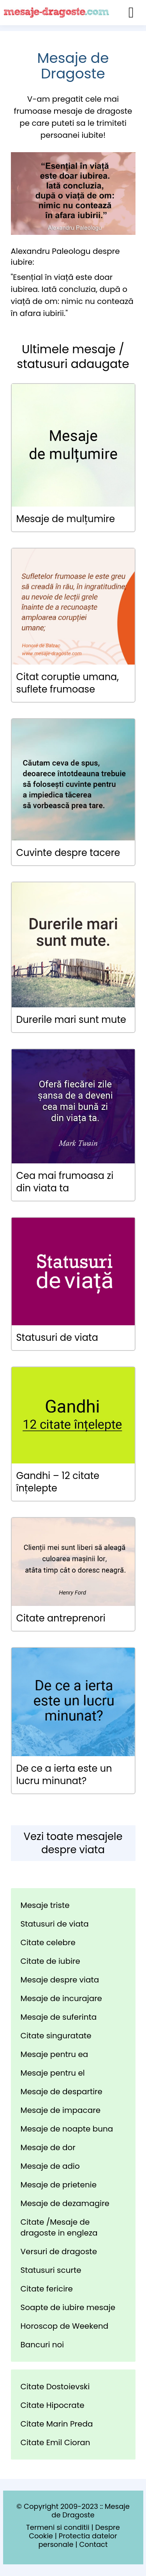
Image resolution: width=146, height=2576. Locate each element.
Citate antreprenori (61, 1618)
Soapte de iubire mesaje (68, 2307)
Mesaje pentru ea (54, 2054)
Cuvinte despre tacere (68, 852)
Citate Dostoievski (55, 2386)
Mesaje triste (45, 1905)
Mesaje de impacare (61, 2110)
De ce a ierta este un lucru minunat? (64, 1774)
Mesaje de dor (48, 2147)
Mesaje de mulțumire (65, 518)
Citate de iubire (50, 1961)
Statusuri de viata (57, 1337)
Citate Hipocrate (52, 2405)
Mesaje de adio (50, 2166)
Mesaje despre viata (60, 1979)
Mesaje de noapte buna (67, 2128)
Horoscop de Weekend (65, 2326)
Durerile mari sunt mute (71, 1019)
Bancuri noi (42, 2344)
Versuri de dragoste (59, 2251)
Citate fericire (47, 2288)
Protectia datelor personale (77, 2540)
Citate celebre (48, 1942)
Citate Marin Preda (57, 2423)
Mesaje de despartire (61, 2091)
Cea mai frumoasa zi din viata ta (65, 1181)
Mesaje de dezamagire (65, 2203)
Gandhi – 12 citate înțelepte (58, 1482)
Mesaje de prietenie (59, 2184)
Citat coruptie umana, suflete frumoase (67, 683)
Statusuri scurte (51, 2270)
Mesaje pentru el (53, 2072)
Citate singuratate (56, 2035)
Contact (93, 2544)
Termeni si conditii (58, 2527)
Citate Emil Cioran (55, 2442)
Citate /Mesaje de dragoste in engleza (59, 2227)
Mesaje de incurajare (61, 1998)
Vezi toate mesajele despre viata (72, 1843)
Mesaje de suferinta (59, 2017)
